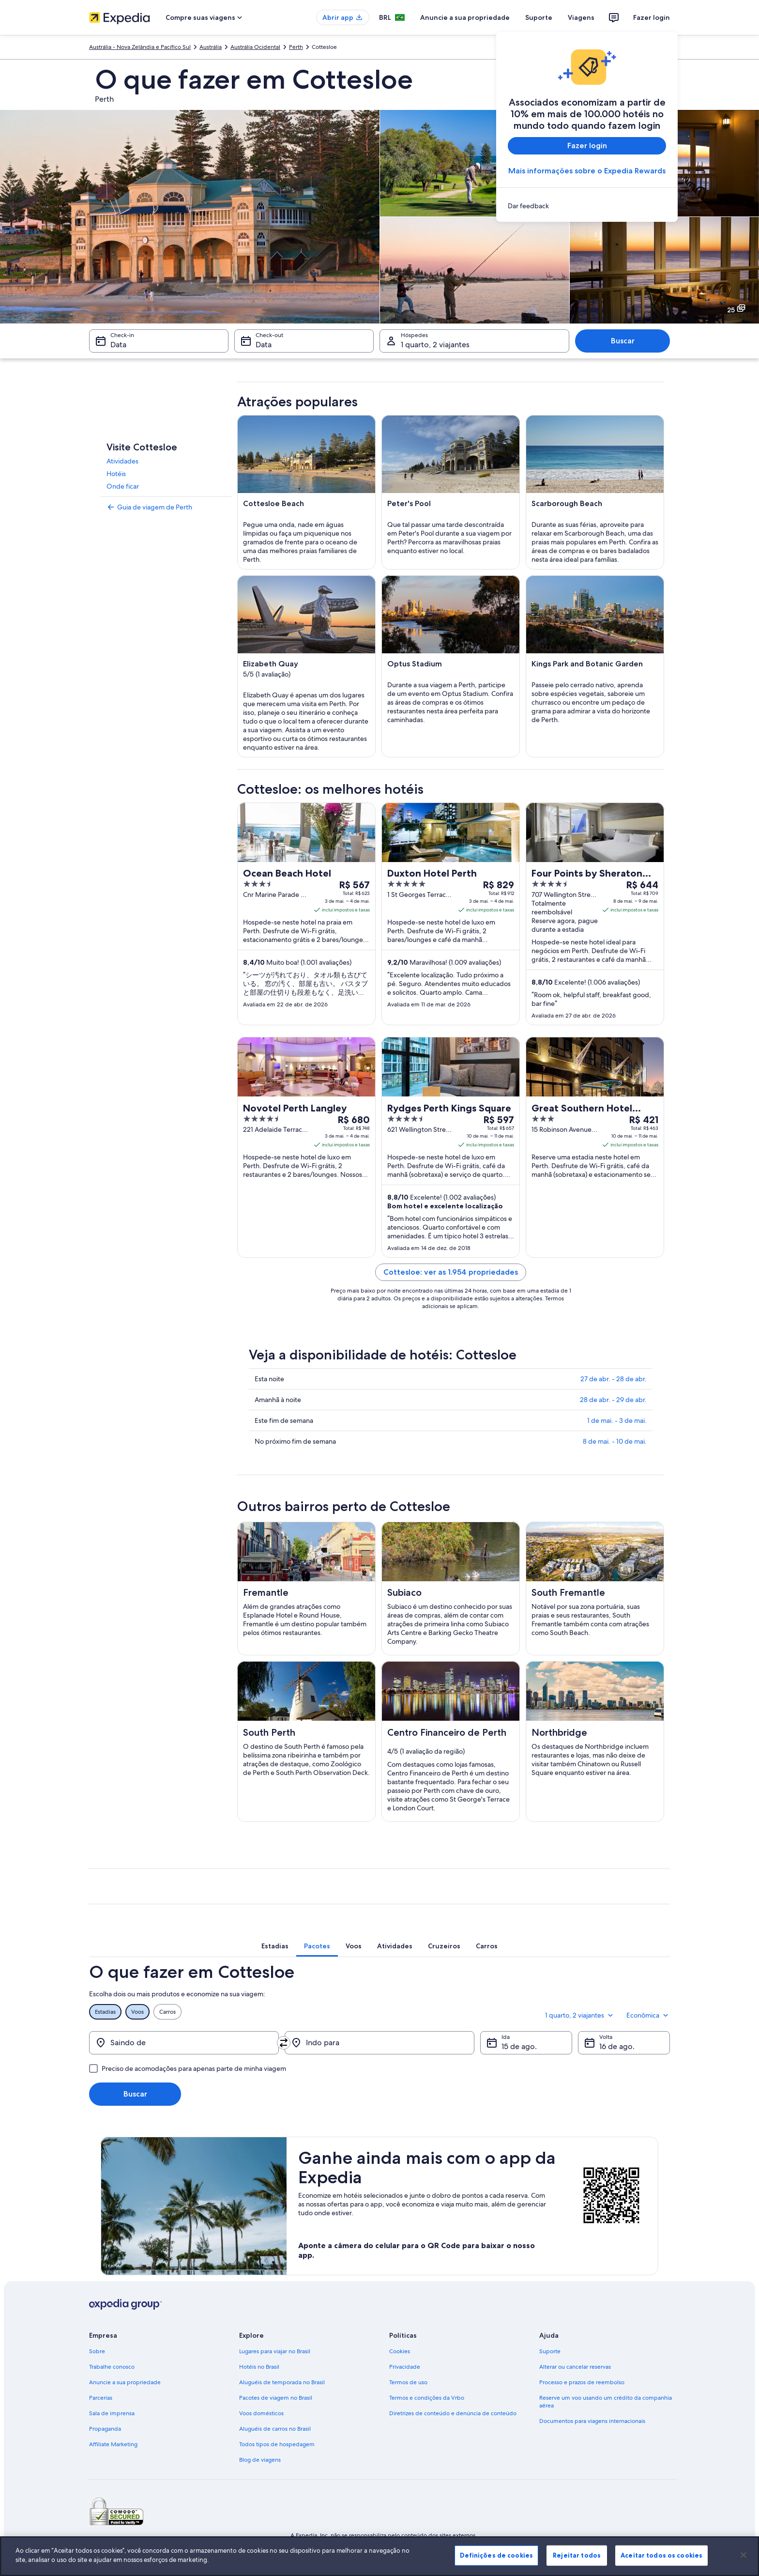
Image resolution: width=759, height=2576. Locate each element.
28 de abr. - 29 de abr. (613, 1399)
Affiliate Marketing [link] (113, 2444)
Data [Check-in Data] (118, 344)
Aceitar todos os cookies (661, 2555)
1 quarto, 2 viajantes (580, 2015)
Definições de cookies (496, 2555)
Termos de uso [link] (408, 2382)
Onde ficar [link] (122, 486)
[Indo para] (379, 2042)
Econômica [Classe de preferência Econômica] (648, 2015)
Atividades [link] (122, 461)
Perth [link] (296, 47)
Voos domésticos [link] (261, 2413)
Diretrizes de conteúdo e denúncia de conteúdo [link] (452, 2413)
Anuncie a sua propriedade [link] (125, 2382)
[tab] (275, 1946)
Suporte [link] (550, 2351)
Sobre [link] (97, 2351)
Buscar (623, 340)
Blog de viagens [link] (260, 2460)
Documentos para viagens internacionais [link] (592, 2421)
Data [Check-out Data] (264, 344)
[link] (587, 206)
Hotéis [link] (116, 473)
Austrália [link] (210, 47)
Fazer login (651, 17)
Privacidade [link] (404, 2367)
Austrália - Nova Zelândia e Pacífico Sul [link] (140, 47)
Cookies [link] (399, 2351)
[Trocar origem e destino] (283, 2043)
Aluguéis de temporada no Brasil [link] (282, 2382)
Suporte (538, 17)
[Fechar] (743, 2554)
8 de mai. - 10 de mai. (615, 1441)
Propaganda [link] (105, 2429)
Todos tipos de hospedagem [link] (277, 2444)
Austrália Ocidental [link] (255, 47)
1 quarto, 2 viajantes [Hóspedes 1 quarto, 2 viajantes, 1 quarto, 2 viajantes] (435, 344)
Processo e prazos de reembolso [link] (581, 2382)
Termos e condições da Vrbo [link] (426, 2398)
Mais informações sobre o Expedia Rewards (587, 170)
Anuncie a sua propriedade (465, 17)
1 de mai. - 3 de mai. (617, 1420)
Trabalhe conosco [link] (112, 2367)
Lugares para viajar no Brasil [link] (274, 2351)
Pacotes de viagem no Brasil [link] (275, 2398)
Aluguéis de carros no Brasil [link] (275, 2429)
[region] (379, 2556)
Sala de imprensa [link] (112, 2413)
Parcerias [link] (100, 2398)
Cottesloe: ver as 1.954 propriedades (450, 1272)
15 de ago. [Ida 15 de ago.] (519, 2046)
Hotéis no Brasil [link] (259, 2367)
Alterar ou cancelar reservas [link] (575, 2367)
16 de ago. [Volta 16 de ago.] (617, 2046)
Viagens (581, 17)
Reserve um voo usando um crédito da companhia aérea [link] (605, 2401)
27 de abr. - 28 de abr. (613, 1378)
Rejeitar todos (577, 2555)
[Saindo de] (184, 2042)
